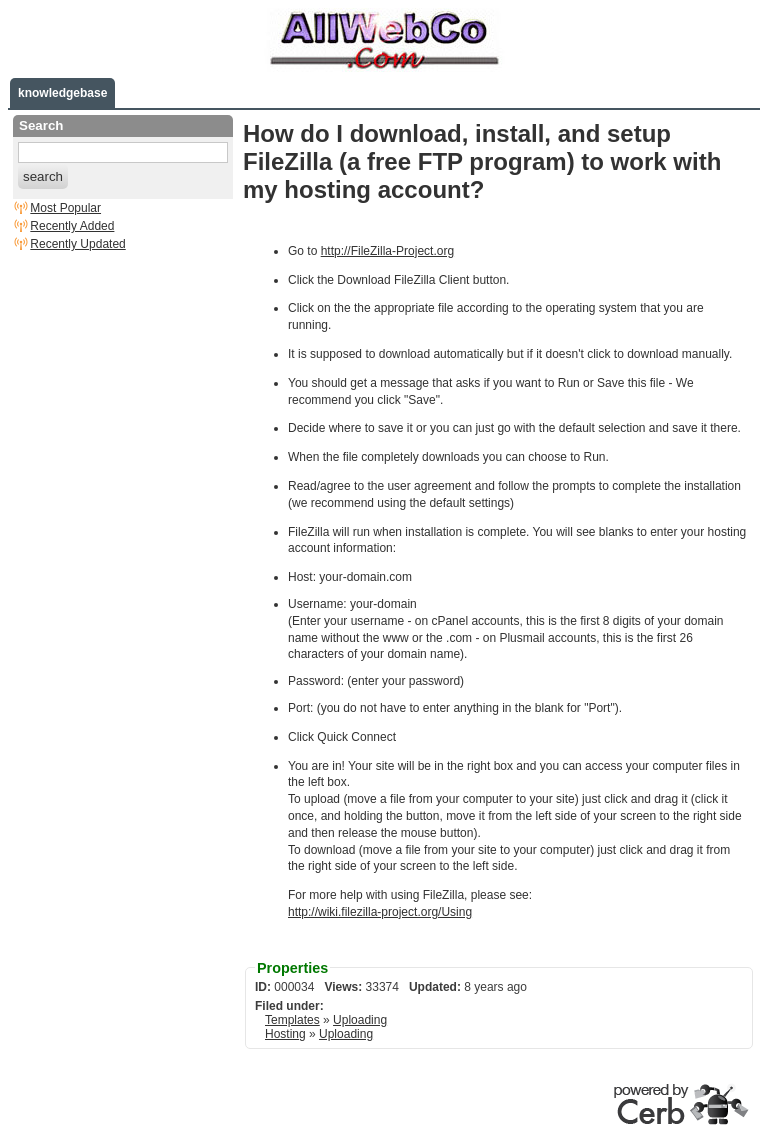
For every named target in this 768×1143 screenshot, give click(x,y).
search (43, 176)
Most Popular (65, 208)
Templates (292, 1020)
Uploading (360, 1020)
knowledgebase (62, 93)
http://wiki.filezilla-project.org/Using (380, 912)
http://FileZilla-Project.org (387, 251)
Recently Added (72, 226)
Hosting (285, 1034)
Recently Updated (77, 244)
